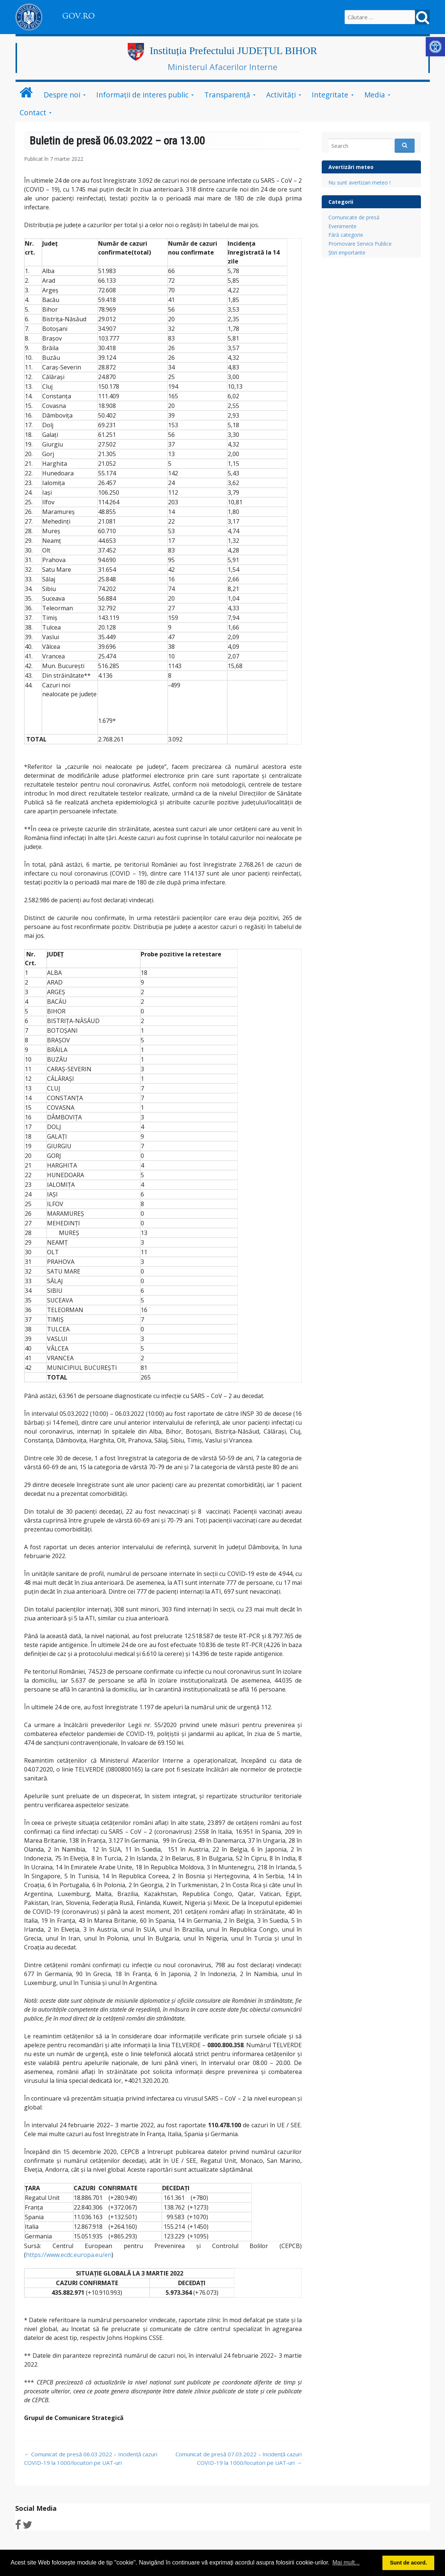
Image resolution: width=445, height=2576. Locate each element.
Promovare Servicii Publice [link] (360, 243)
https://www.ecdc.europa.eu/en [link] (68, 2255)
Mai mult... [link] (346, 2562)
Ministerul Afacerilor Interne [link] (222, 66)
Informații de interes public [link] (142, 95)
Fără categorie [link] (345, 234)
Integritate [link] (330, 95)
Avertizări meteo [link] (351, 166)
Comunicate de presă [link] (353, 217)
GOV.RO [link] (78, 16)
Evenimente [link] (342, 226)
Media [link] (374, 95)
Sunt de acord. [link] (408, 2563)
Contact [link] (33, 112)
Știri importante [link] (346, 252)
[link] (435, 46)
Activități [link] (281, 95)
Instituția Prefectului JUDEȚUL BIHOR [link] (233, 50)
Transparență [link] (227, 95)
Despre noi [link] (62, 95)
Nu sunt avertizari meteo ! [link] (359, 182)
